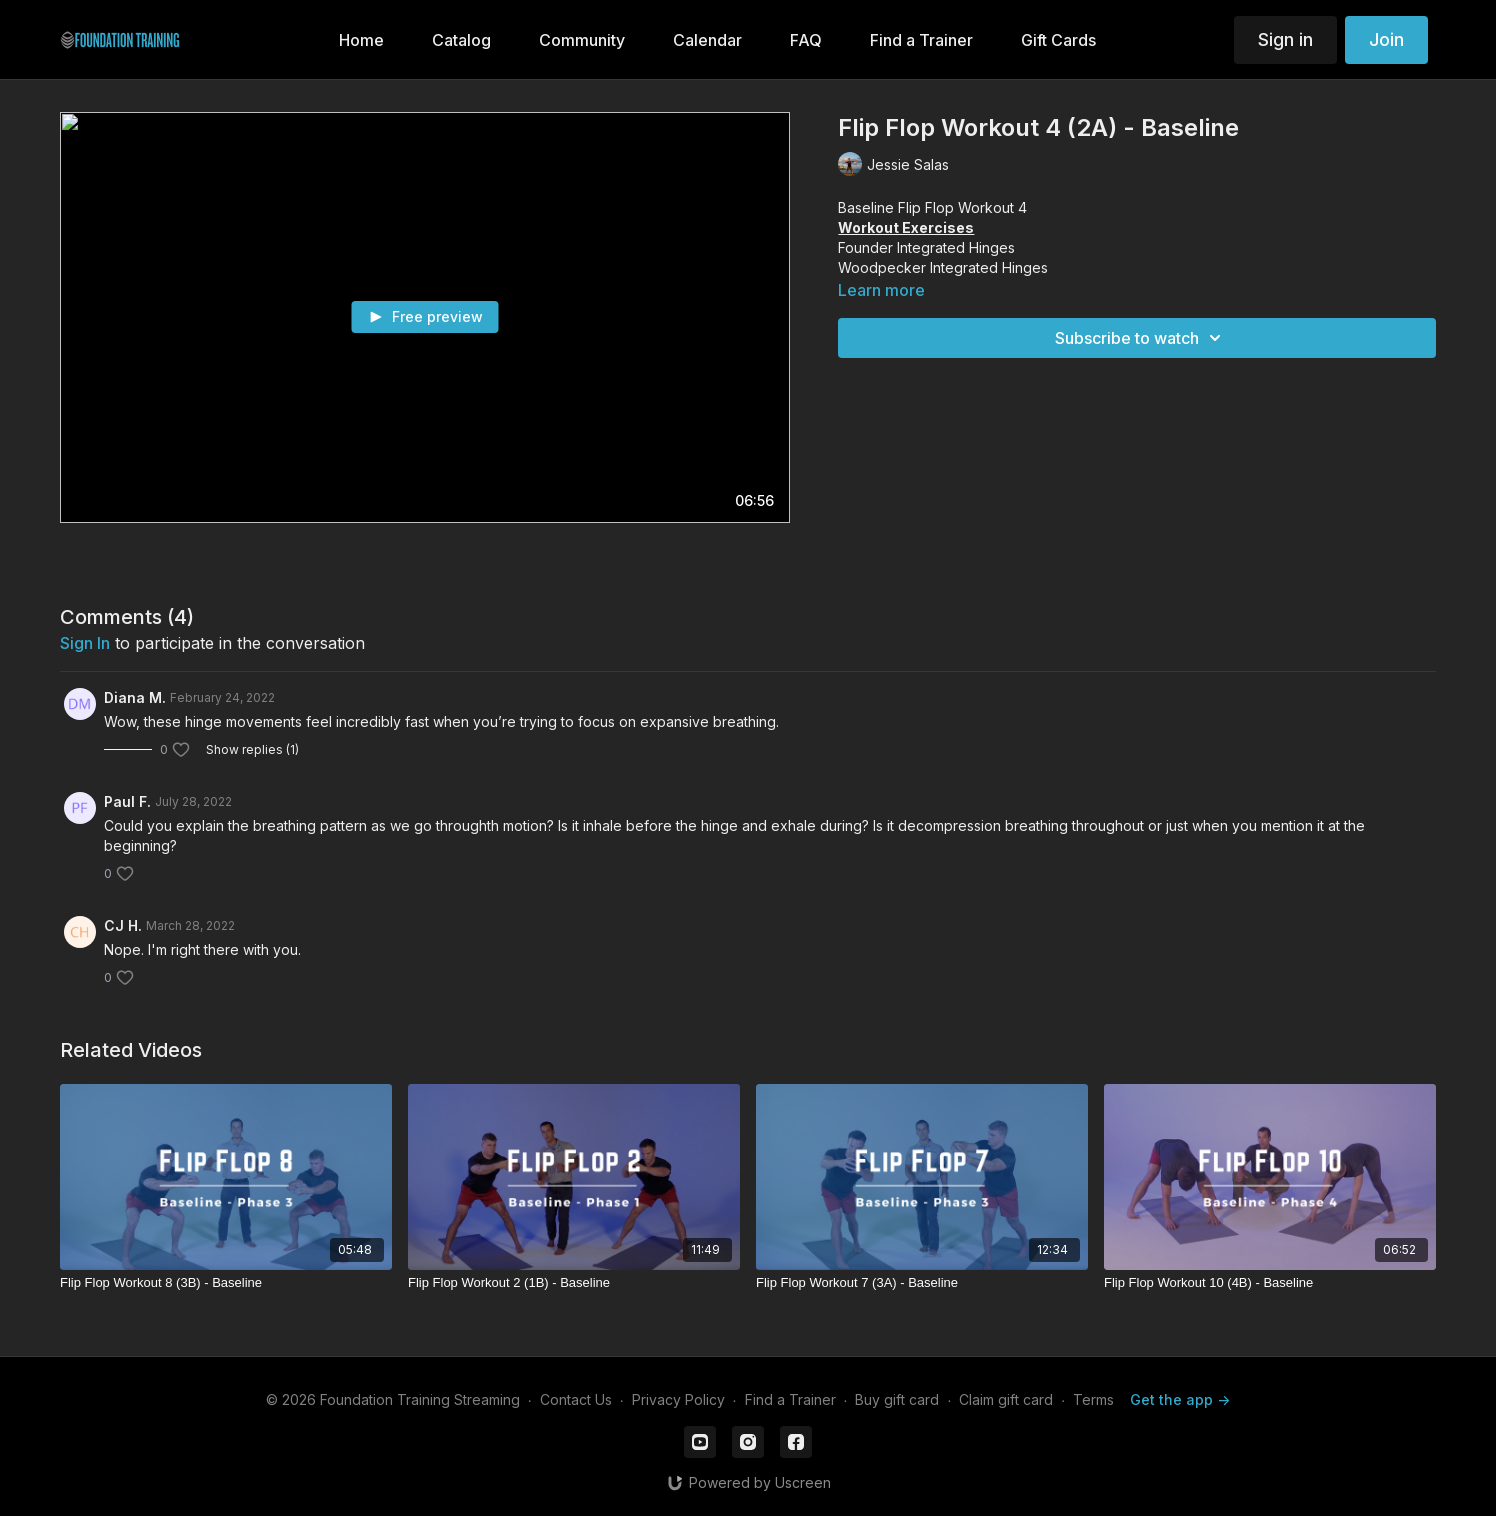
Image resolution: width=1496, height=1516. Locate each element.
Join (1386, 39)
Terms (1093, 1399)
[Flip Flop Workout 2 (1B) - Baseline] (574, 1283)
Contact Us (576, 1399)
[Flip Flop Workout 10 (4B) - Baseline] (1270, 1283)
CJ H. (123, 925)
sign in (85, 643)
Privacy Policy (678, 1399)
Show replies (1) (252, 749)
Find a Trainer (790, 1399)
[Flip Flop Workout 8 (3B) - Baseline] (226, 1283)
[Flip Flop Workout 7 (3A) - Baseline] (922, 1283)
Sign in (1285, 39)
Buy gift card (897, 1399)
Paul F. (127, 801)
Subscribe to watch (1141, 338)
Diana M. (135, 697)
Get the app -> (1180, 1399)
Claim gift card (1006, 1399)
